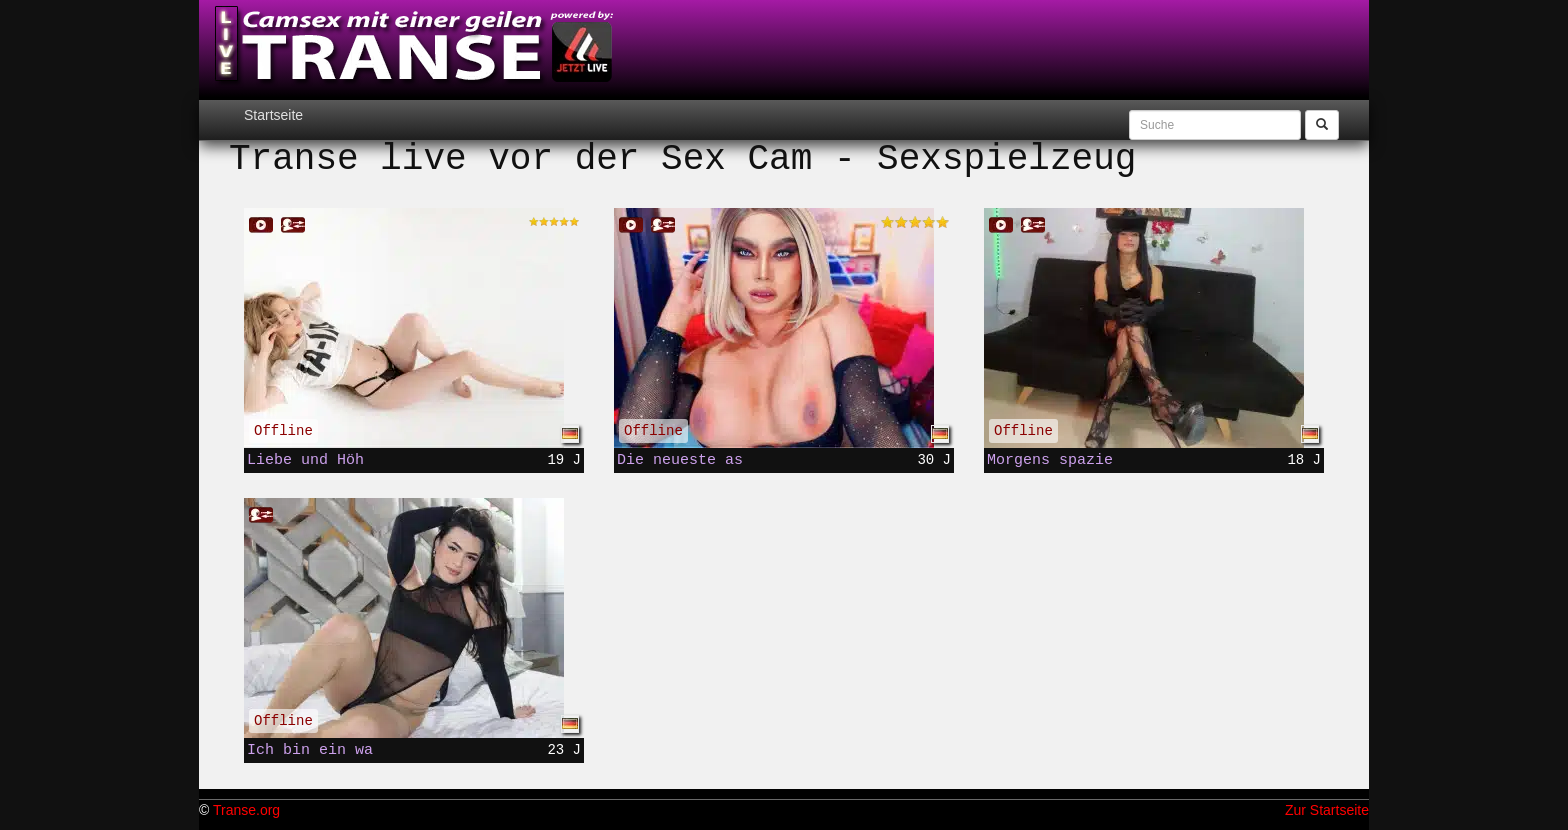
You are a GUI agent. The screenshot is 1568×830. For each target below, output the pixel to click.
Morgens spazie (1050, 460)
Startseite (273, 115)
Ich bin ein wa (310, 750)
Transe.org (246, 810)
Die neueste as (680, 460)
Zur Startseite (1327, 810)
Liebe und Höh (305, 460)
